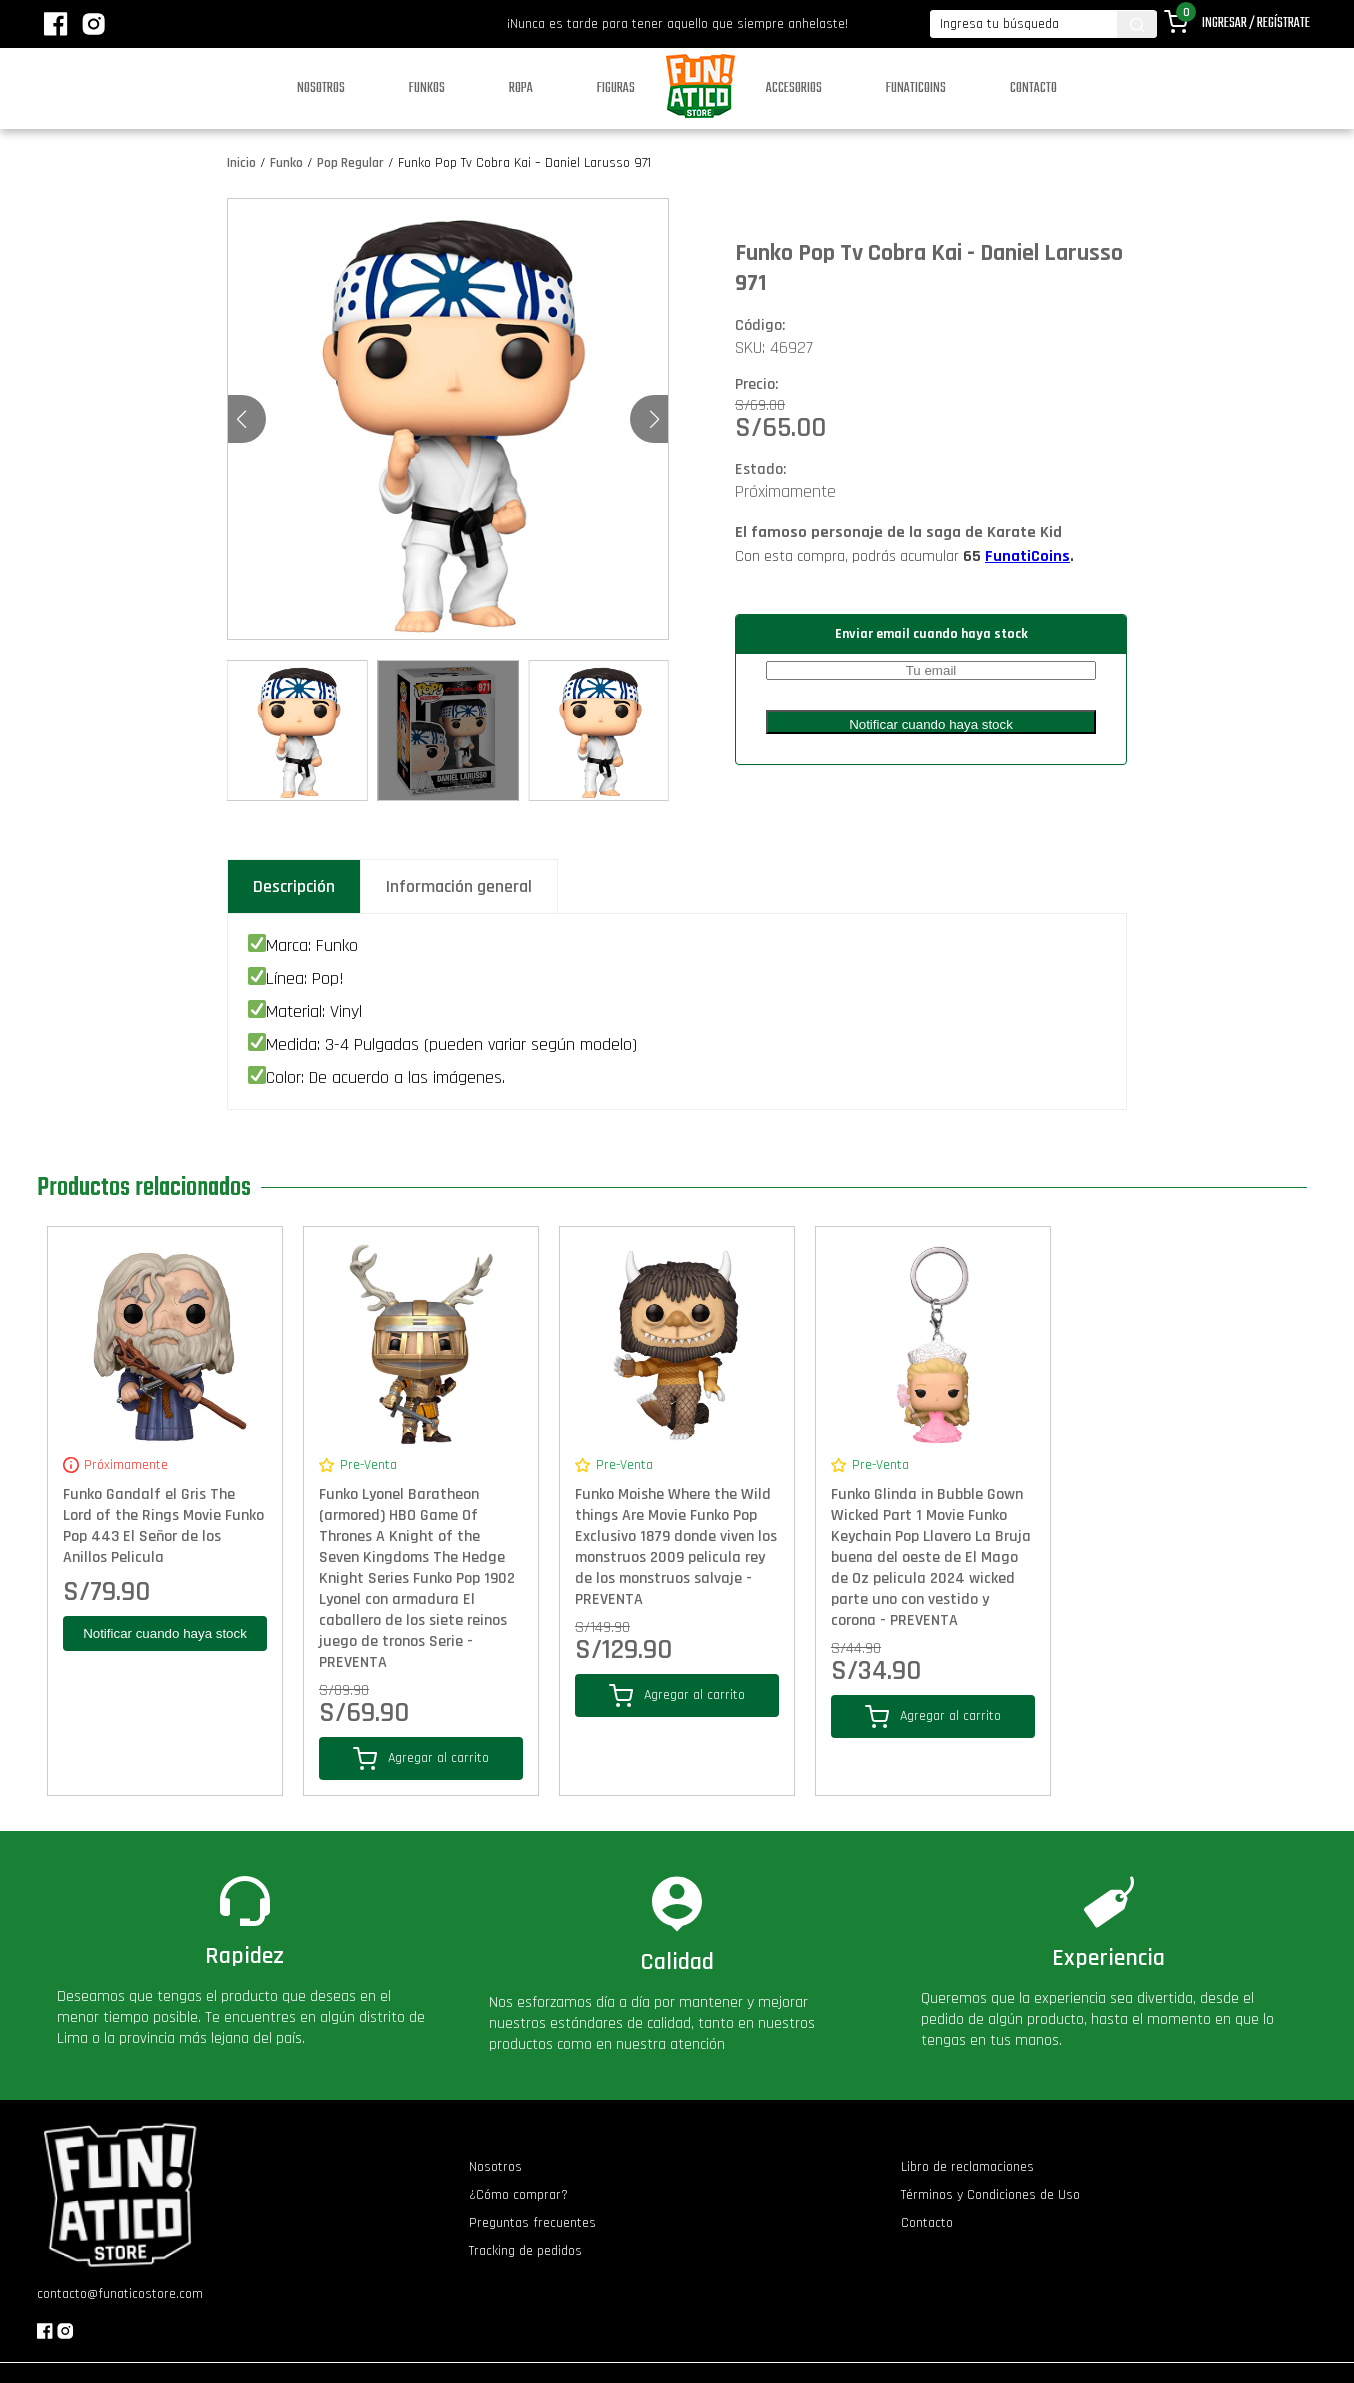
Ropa (521, 88)
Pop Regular (350, 163)
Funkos (427, 88)
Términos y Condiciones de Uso (990, 2195)
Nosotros (321, 88)
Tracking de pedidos (525, 2251)
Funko (286, 163)
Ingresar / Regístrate (1256, 23)
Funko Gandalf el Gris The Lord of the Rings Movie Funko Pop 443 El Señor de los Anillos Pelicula (163, 1526)
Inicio (241, 163)
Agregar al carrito (421, 1758)
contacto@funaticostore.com (120, 2294)
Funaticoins (916, 88)
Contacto (1033, 88)
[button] (654, 419)
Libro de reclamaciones (967, 2167)
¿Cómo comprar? (518, 2195)
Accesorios (794, 88)
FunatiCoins (1027, 556)
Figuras (616, 88)
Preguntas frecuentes (532, 2223)
